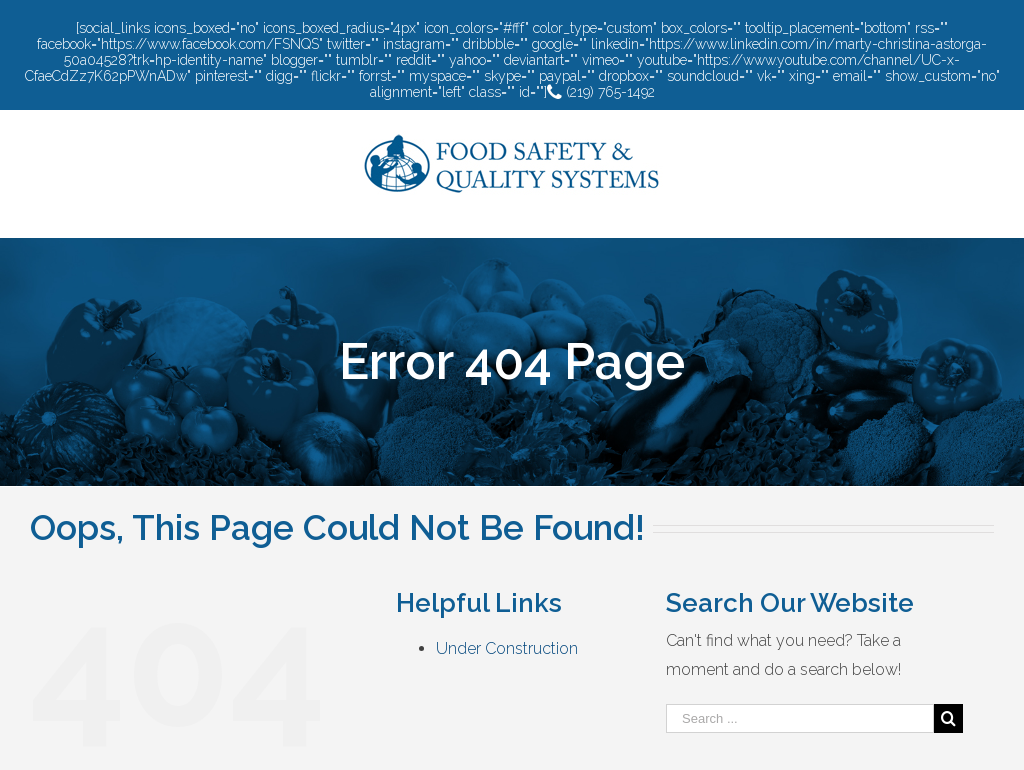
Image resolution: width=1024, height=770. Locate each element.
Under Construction (507, 648)
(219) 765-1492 (601, 92)
